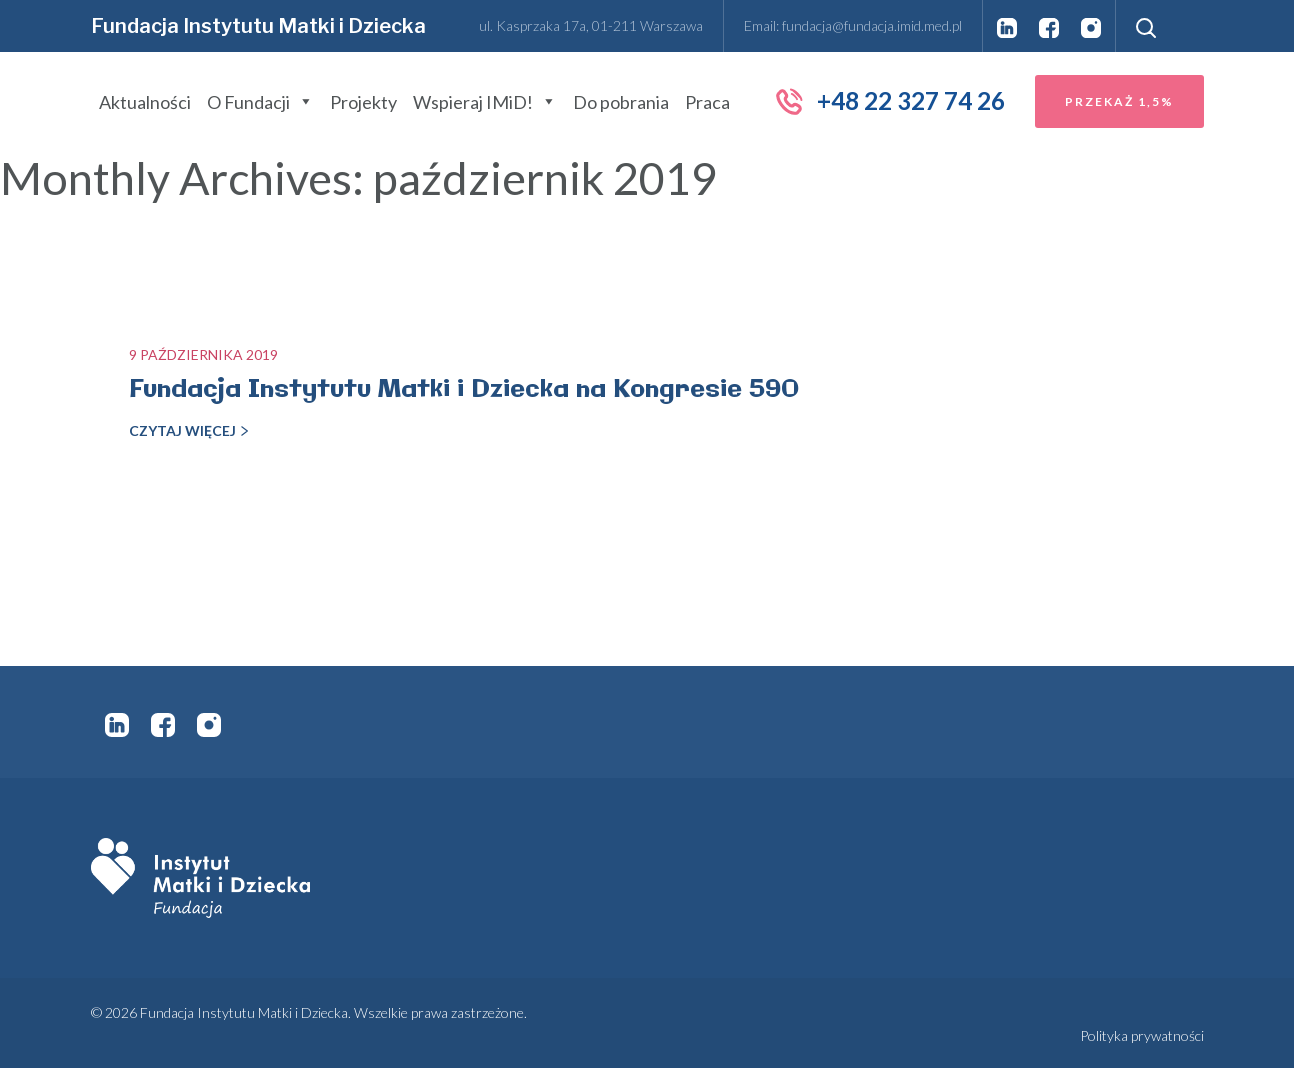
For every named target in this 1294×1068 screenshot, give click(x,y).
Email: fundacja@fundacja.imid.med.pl (853, 25)
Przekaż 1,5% (1119, 101)
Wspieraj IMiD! (485, 102)
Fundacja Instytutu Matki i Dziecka (258, 26)
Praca (707, 102)
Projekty (363, 102)
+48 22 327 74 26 (889, 101)
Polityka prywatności (1142, 1035)
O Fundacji (260, 102)
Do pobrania (621, 102)
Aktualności (145, 102)
